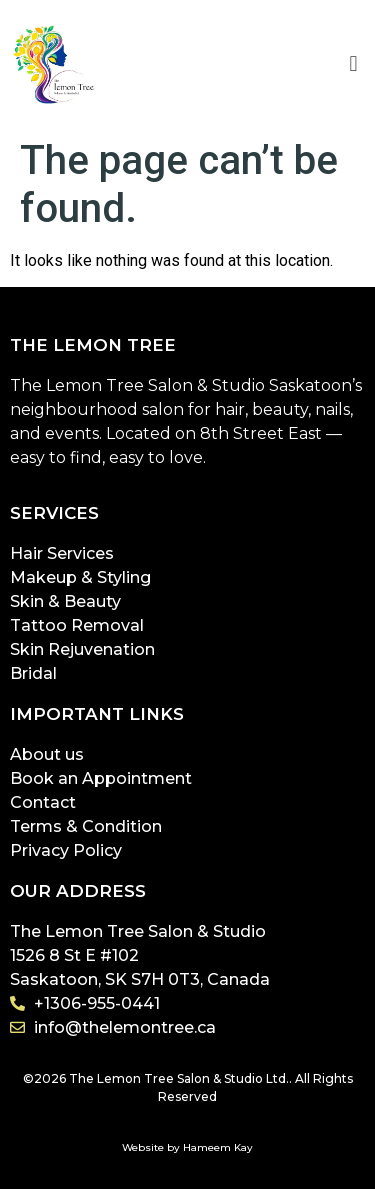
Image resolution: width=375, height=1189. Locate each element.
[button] (353, 64)
